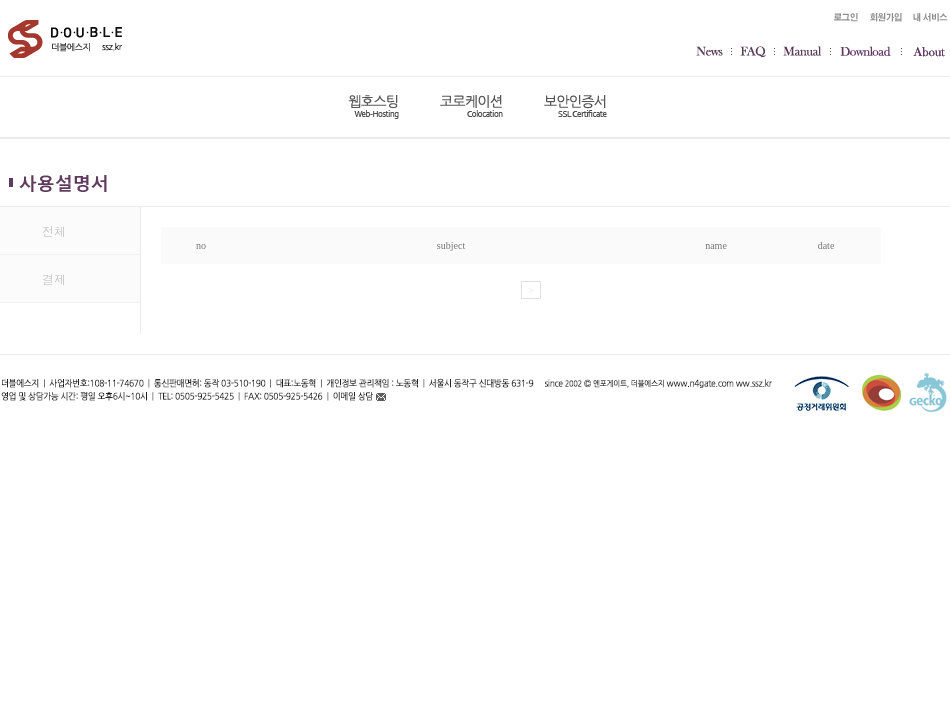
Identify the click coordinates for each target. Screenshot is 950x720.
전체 (54, 230)
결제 (54, 278)
